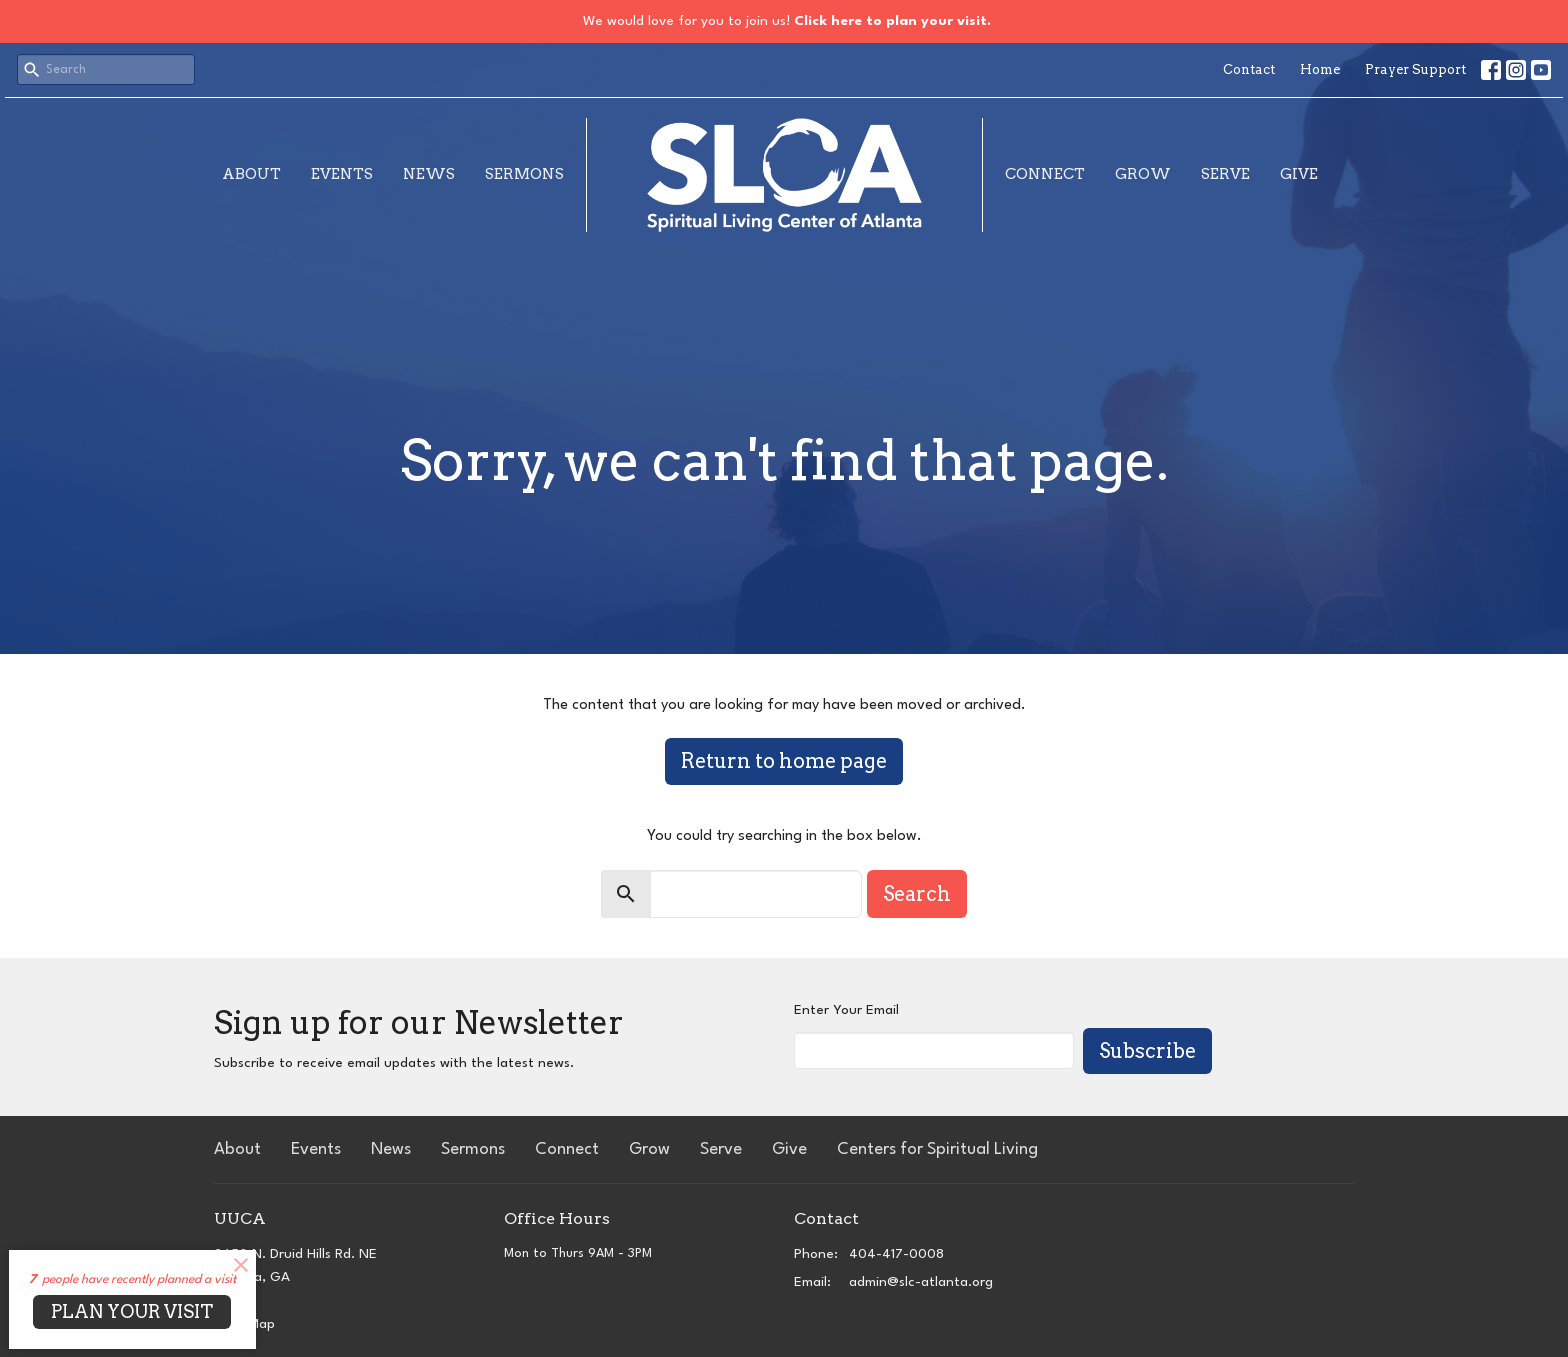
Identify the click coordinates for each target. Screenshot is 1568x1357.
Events (342, 174)
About (251, 174)
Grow (1143, 174)
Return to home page (784, 761)
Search (917, 894)
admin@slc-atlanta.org (921, 1282)
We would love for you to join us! (787, 21)
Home (1320, 69)
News (429, 174)
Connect (1045, 174)
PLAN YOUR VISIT (132, 1311)
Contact (1249, 69)
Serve (1225, 174)
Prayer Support (1415, 69)
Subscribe (1147, 1051)
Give (1299, 174)
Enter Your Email (846, 1010)
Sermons (524, 174)
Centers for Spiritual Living (937, 1149)
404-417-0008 (896, 1254)
